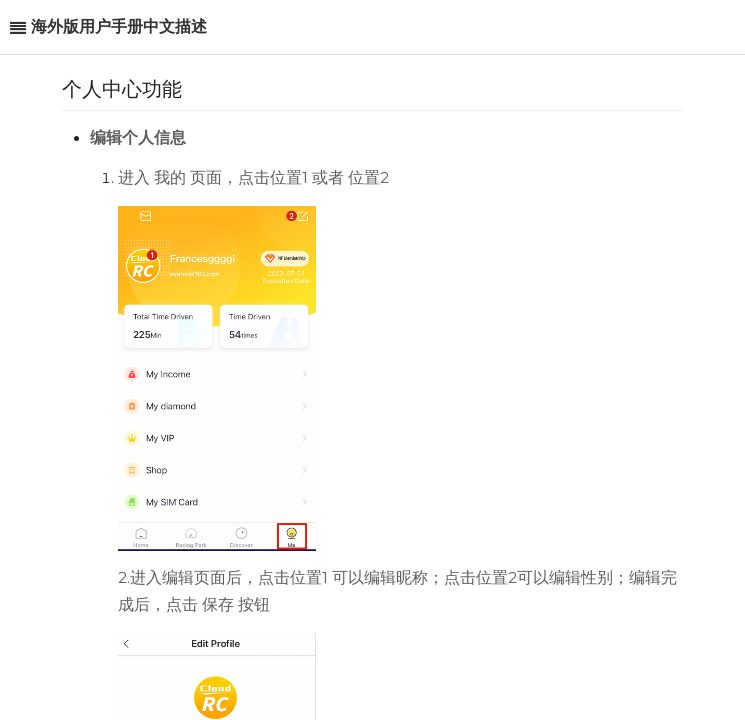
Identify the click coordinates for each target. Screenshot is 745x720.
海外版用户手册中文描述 (119, 26)
